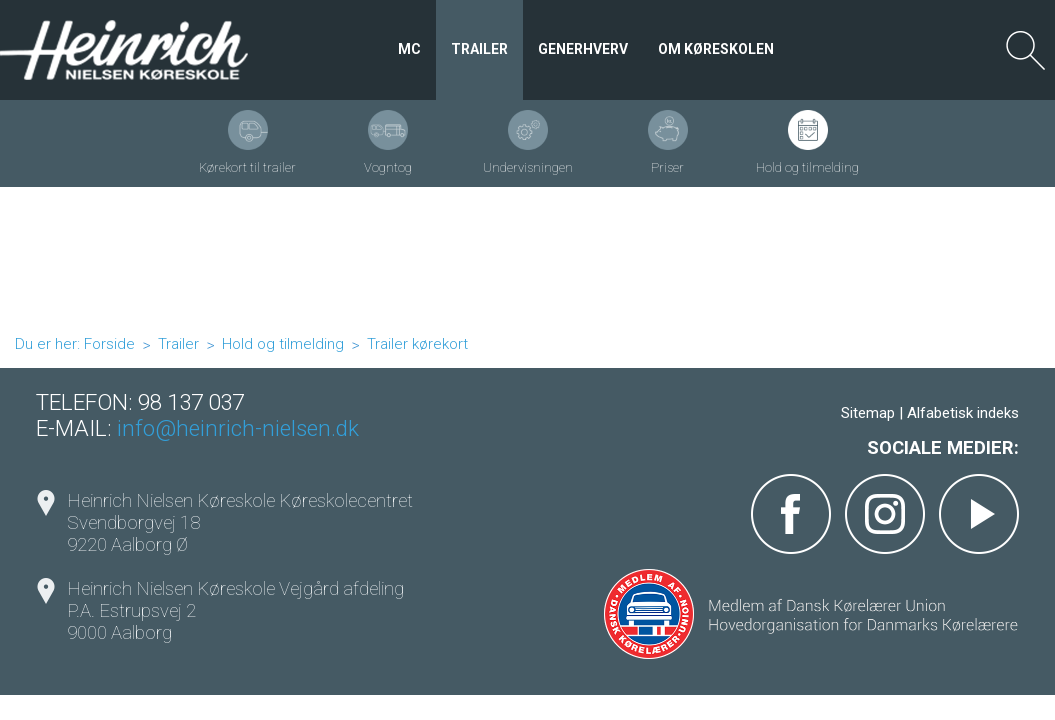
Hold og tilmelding (283, 344)
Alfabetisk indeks (963, 413)
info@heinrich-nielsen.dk (238, 428)
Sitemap (868, 413)
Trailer (178, 344)
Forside (109, 344)
